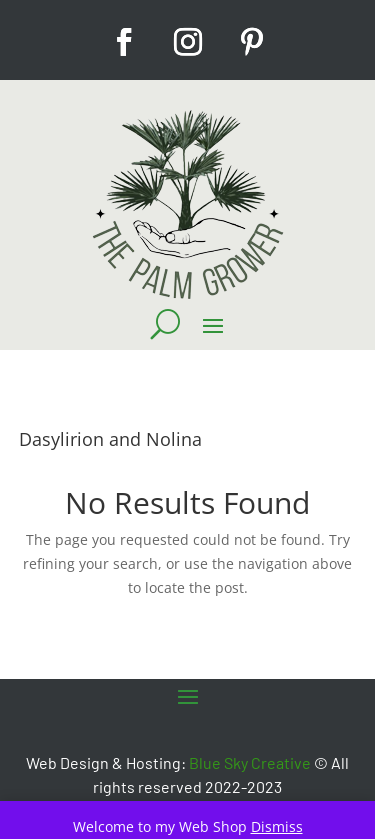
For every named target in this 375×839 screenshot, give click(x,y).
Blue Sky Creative (250, 762)
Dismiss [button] (277, 826)
